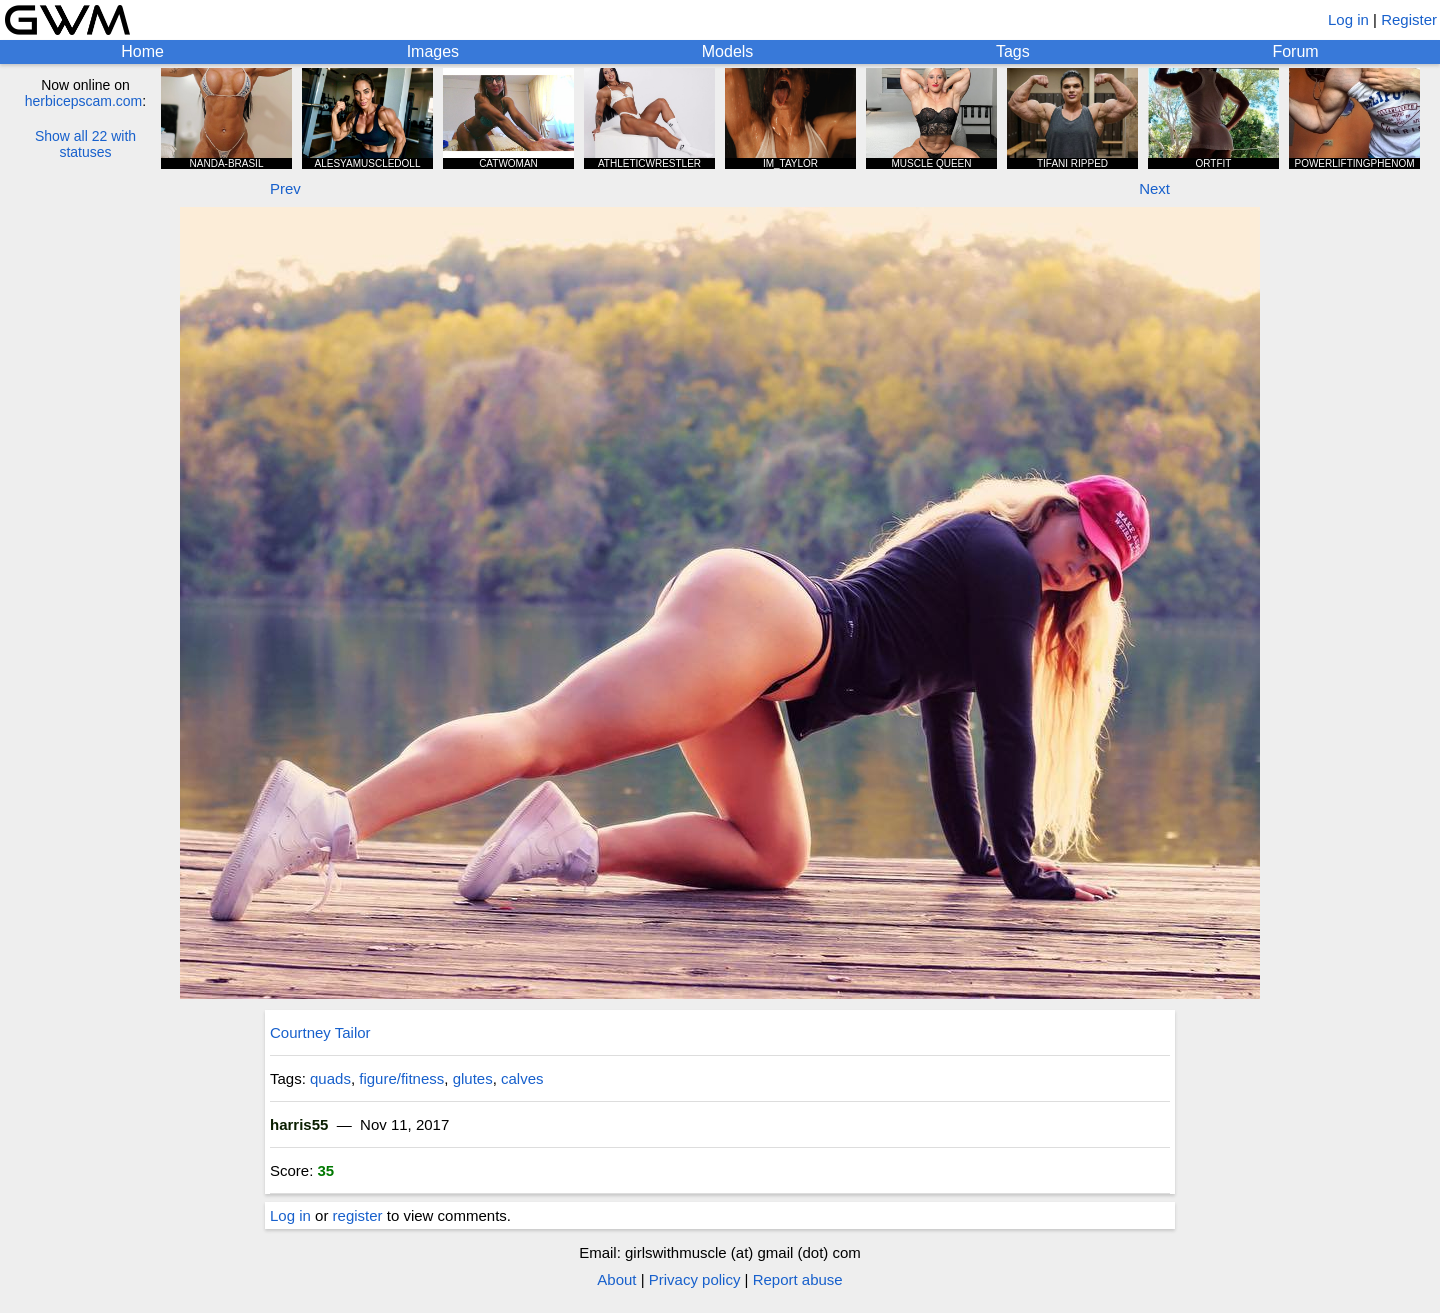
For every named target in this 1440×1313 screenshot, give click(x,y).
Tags (1013, 51)
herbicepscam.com (84, 101)
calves (522, 1078)
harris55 (299, 1124)
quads (330, 1078)
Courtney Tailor (320, 1032)
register (358, 1215)
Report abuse (798, 1279)
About (616, 1279)
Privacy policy (695, 1279)
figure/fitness (401, 1078)
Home (142, 51)
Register (1409, 19)
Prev (285, 188)
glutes (473, 1078)
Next (1154, 188)
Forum (1295, 51)
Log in (1348, 19)
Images (433, 51)
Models (728, 51)
